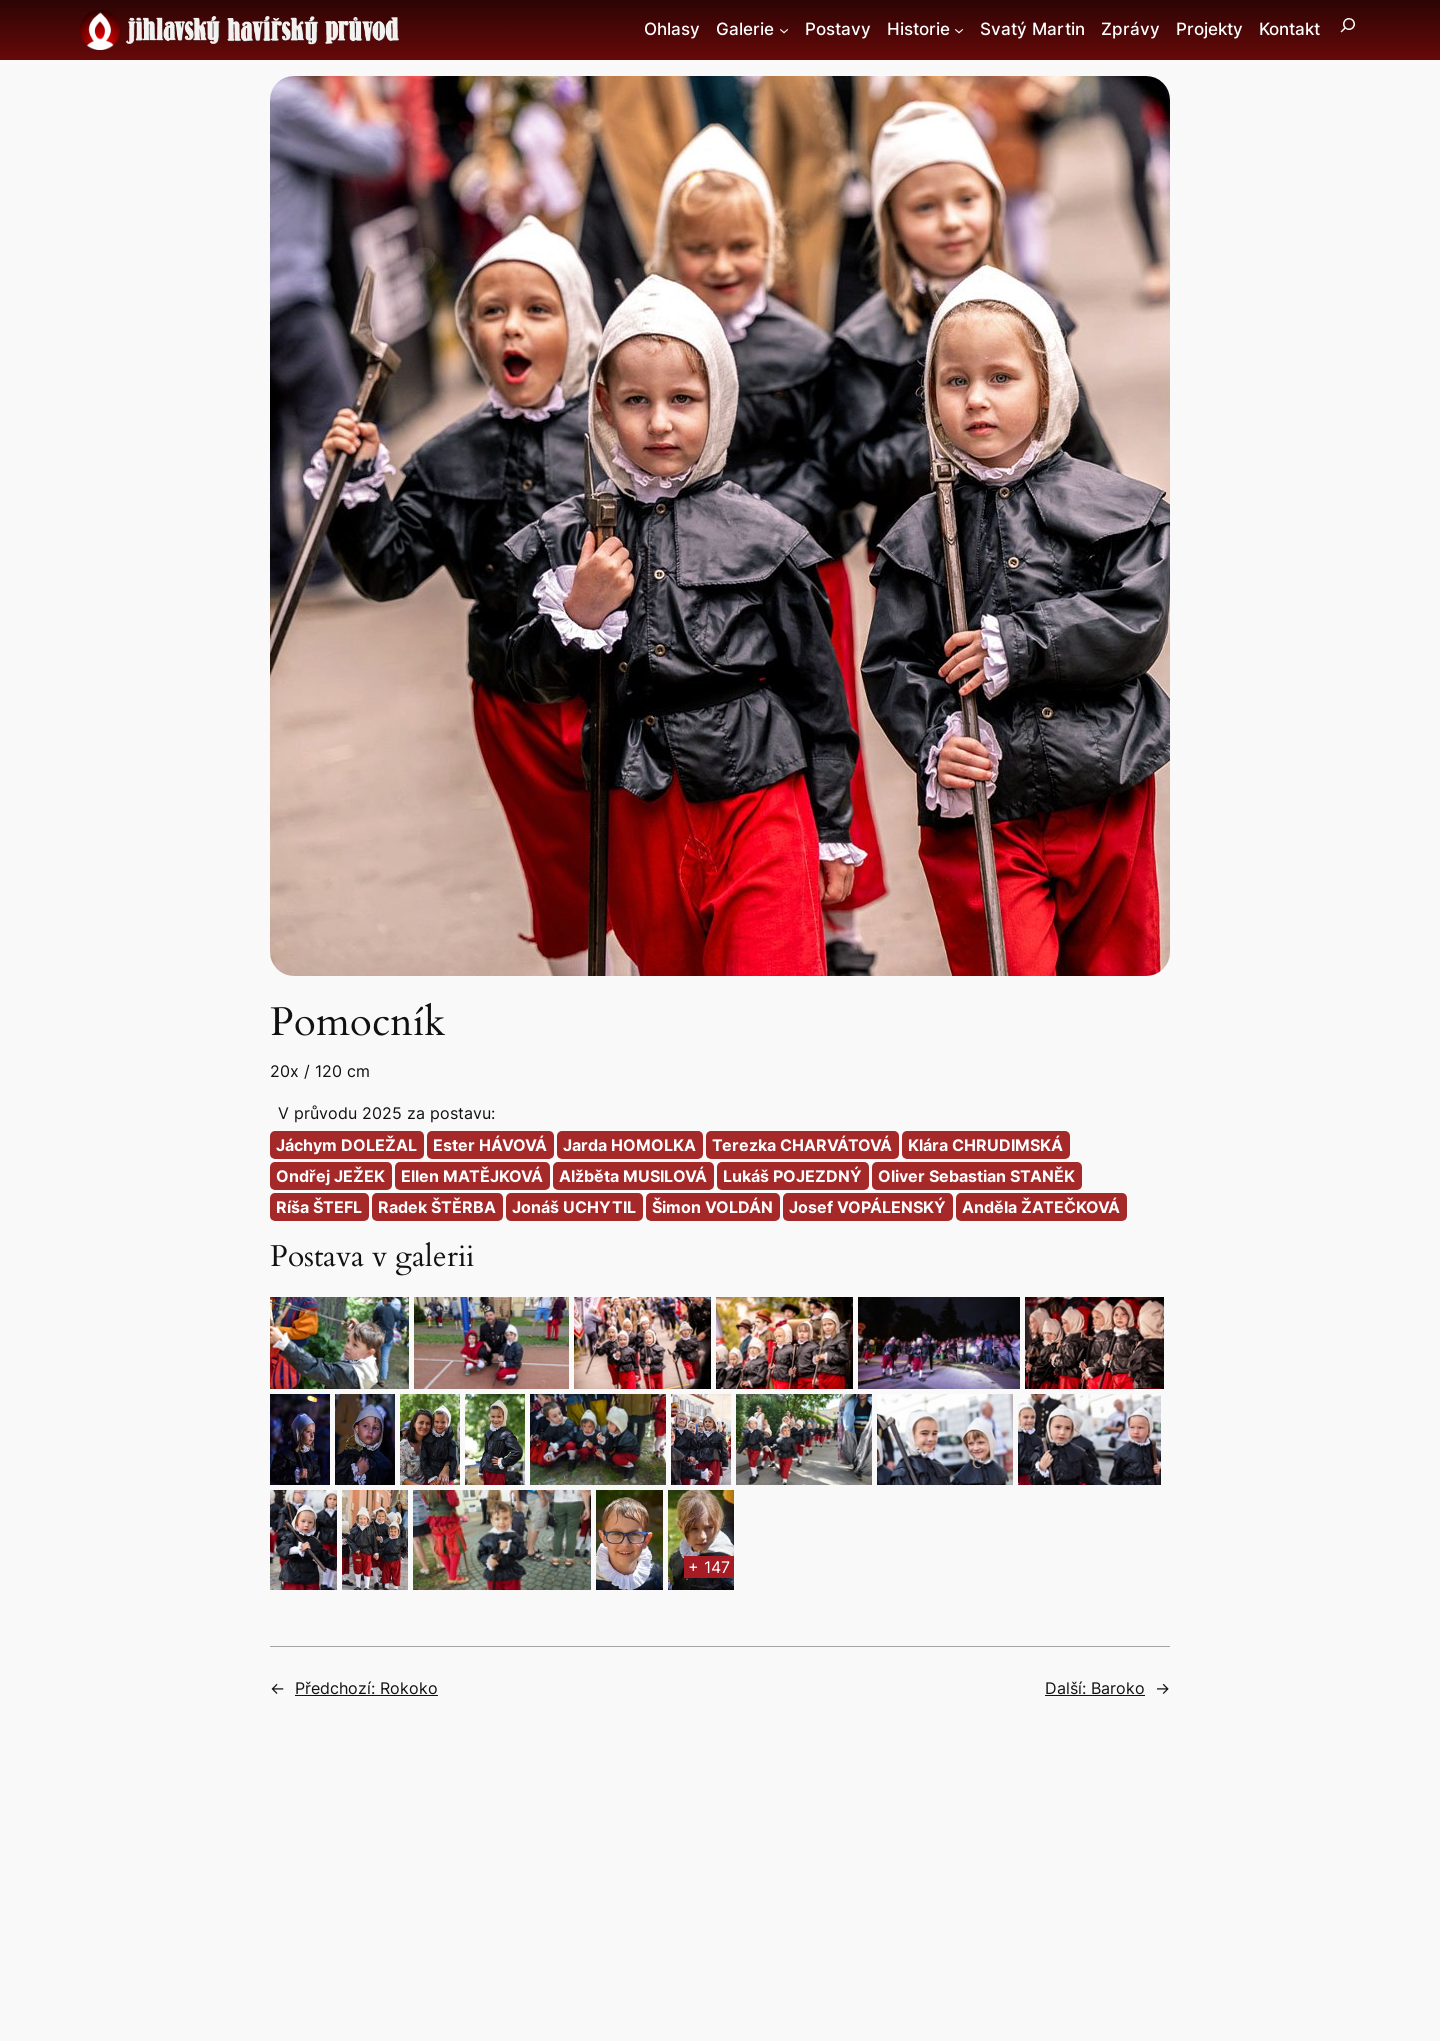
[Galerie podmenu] (784, 30)
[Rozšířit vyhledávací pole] (1348, 30)
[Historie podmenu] (959, 30)
